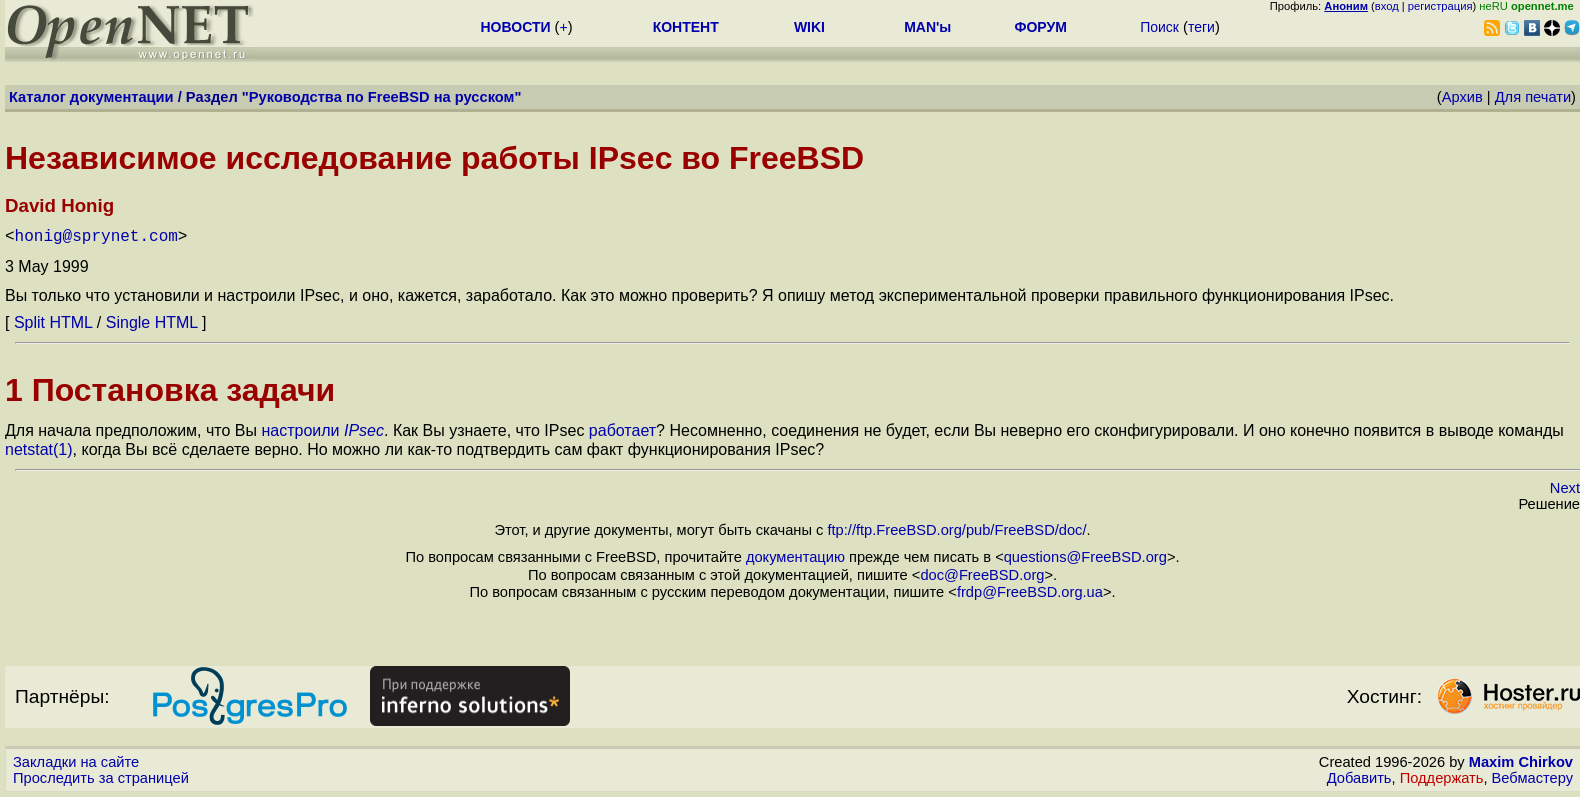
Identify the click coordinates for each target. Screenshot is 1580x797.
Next (1565, 488)
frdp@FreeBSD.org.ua (1030, 592)
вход (1387, 6)
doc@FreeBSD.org (982, 575)
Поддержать (1442, 778)
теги (1201, 27)
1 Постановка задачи (170, 390)
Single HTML (152, 322)
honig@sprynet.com (96, 237)
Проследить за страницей (101, 778)
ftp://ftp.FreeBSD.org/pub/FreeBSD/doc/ (956, 530)
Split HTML (53, 322)
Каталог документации (91, 97)
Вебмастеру (1532, 778)
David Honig (59, 205)
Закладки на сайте (76, 762)
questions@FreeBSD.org (1085, 557)
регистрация (1440, 6)
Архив (1462, 97)
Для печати (1533, 97)
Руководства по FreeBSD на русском (382, 97)
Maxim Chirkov (1521, 762)
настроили (322, 430)
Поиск (1159, 27)
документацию (795, 557)
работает (622, 430)
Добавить (1359, 778)
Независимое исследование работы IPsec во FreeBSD (434, 158)
